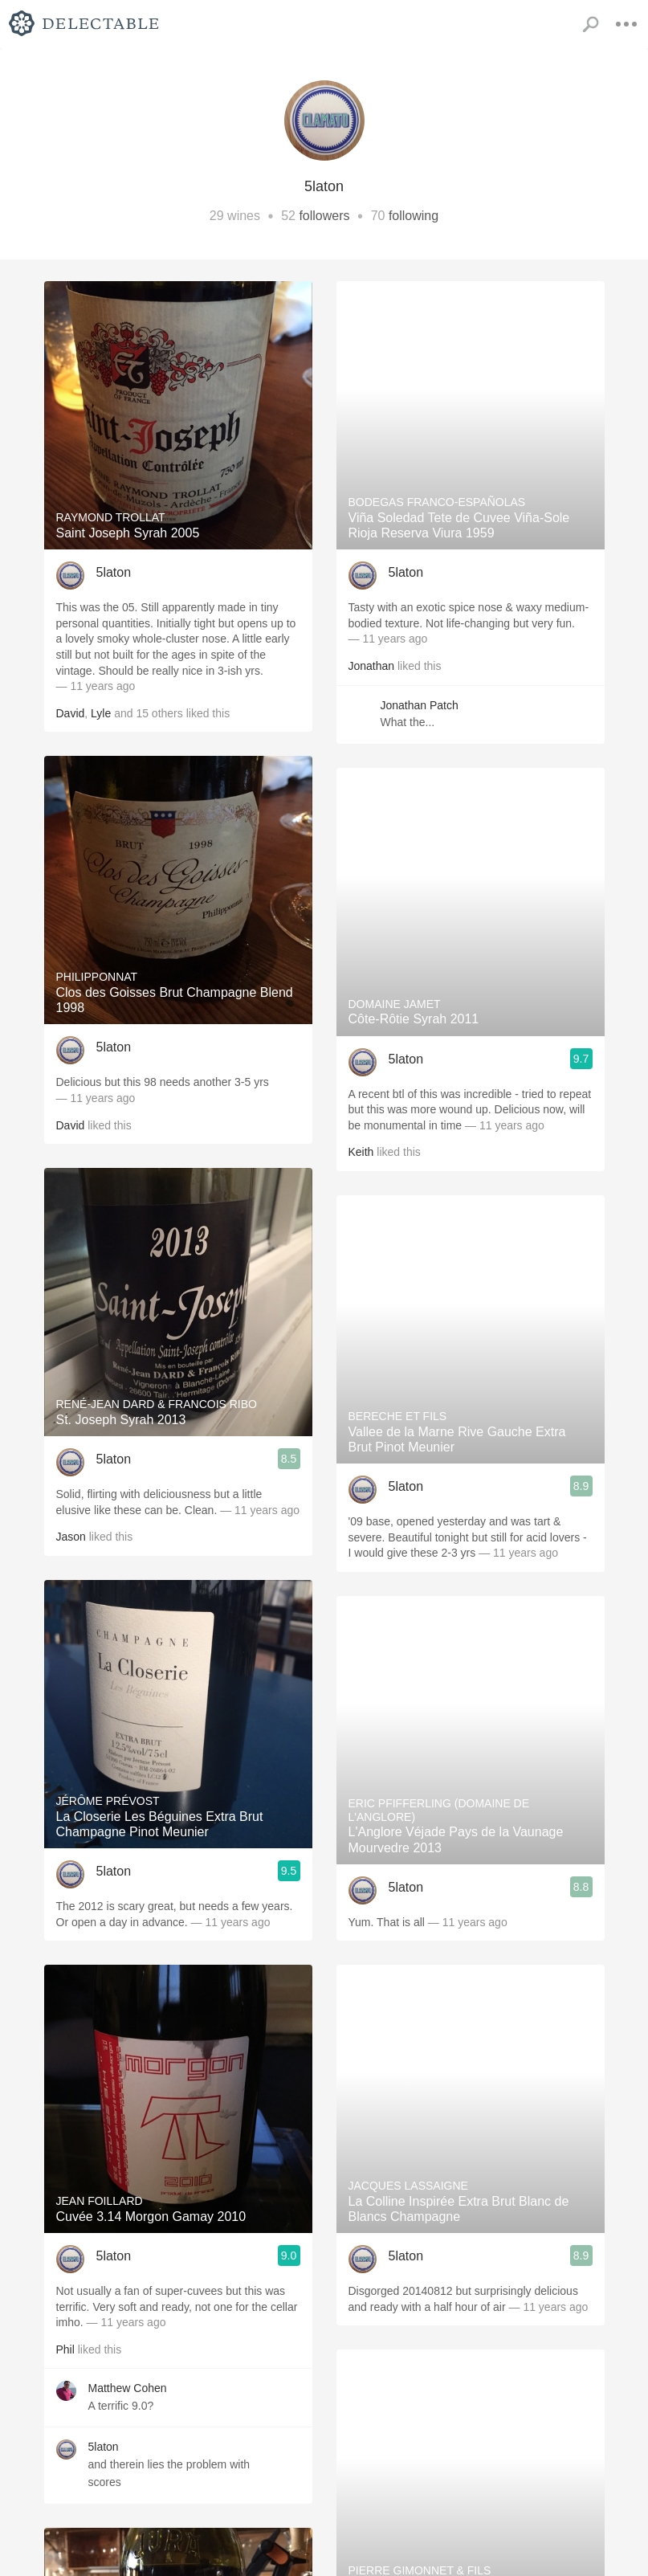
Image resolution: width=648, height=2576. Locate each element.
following (413, 215)
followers (324, 215)
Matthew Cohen (127, 2388)
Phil (65, 2349)
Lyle (101, 713)
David (70, 713)
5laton (114, 572)
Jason (71, 1536)
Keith (361, 1151)
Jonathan (371, 665)
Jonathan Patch (419, 705)
